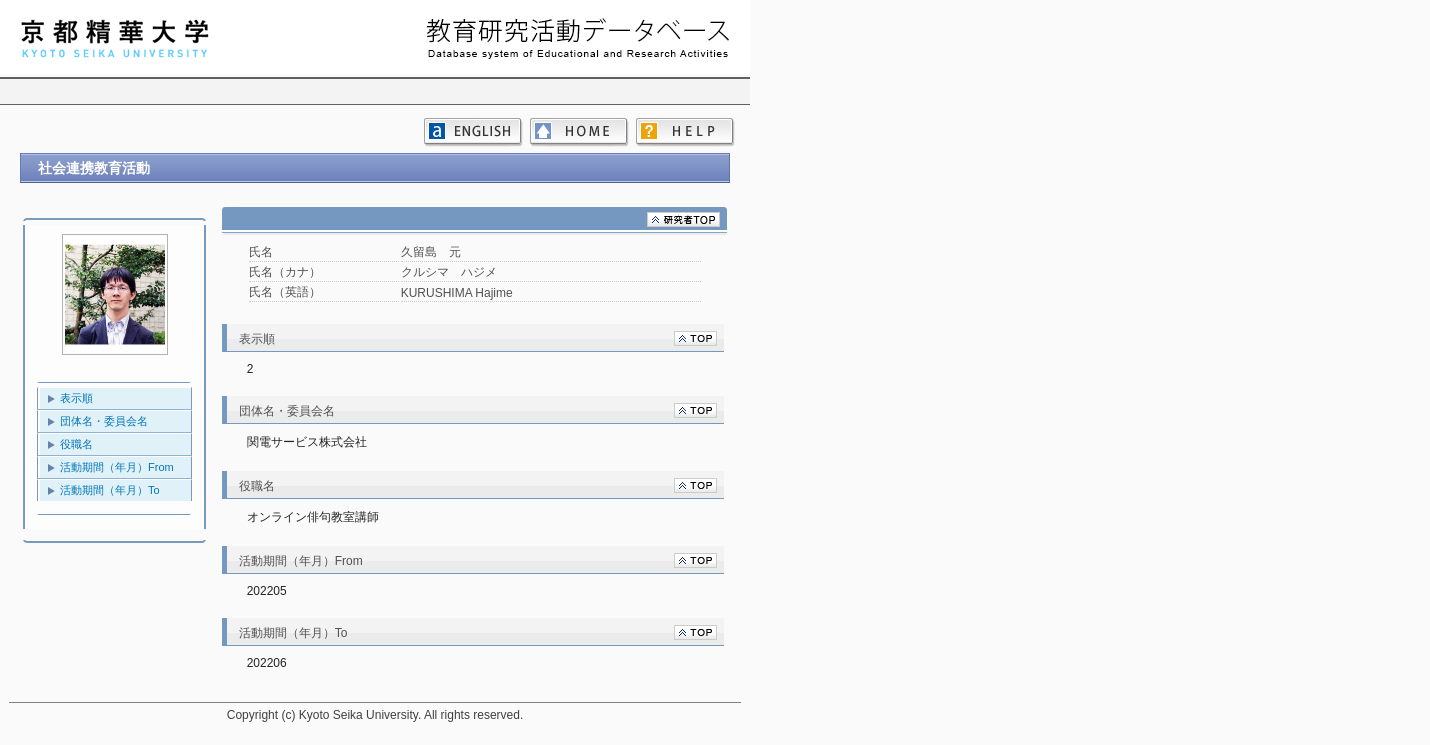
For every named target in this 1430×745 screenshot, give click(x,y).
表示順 (76, 398)
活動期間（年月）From (117, 467)
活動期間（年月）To (110, 490)
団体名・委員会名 (104, 421)
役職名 (76, 444)
